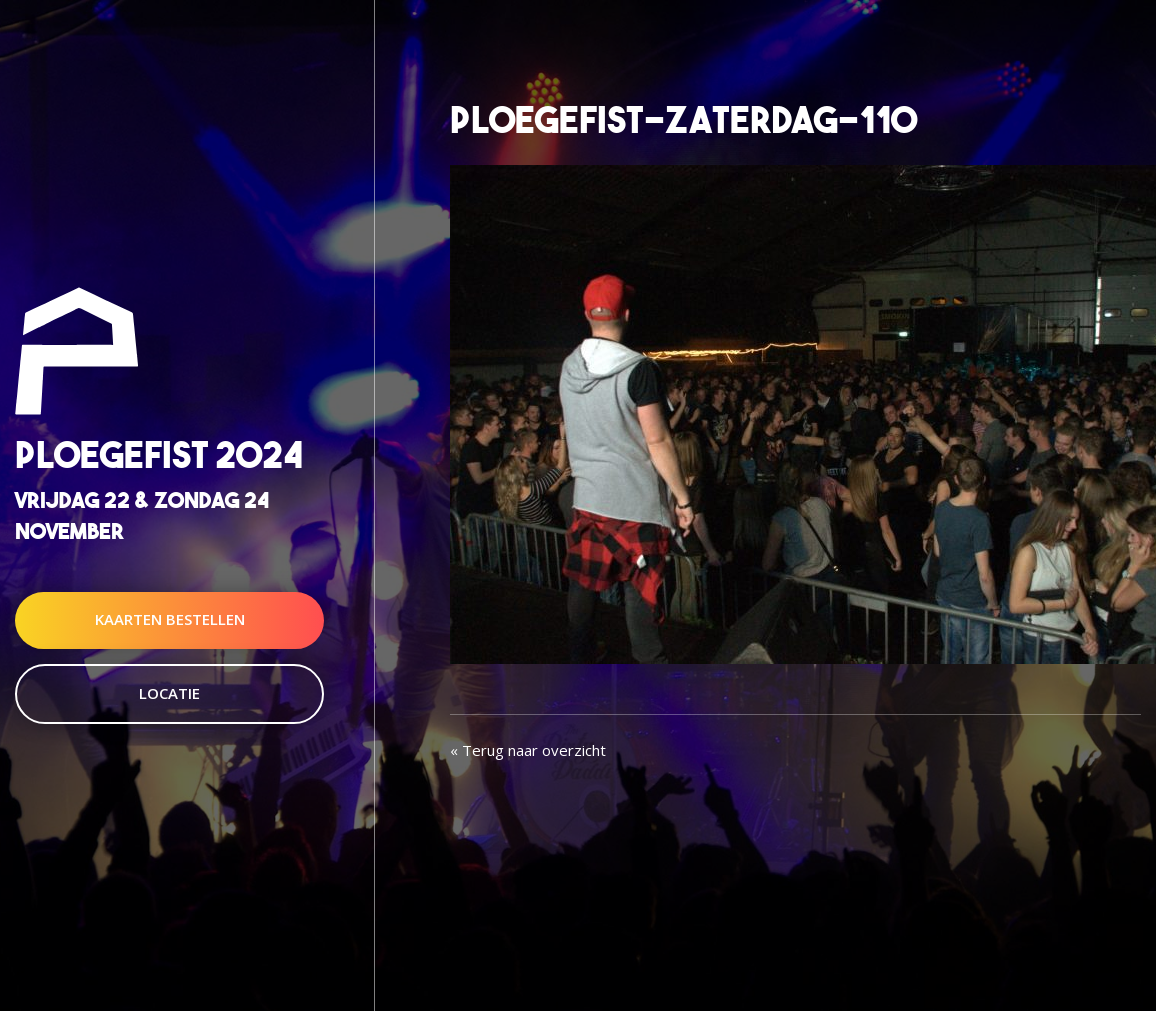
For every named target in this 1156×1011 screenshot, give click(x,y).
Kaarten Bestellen (170, 620)
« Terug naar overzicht (528, 750)
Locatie (169, 693)
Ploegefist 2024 (159, 454)
